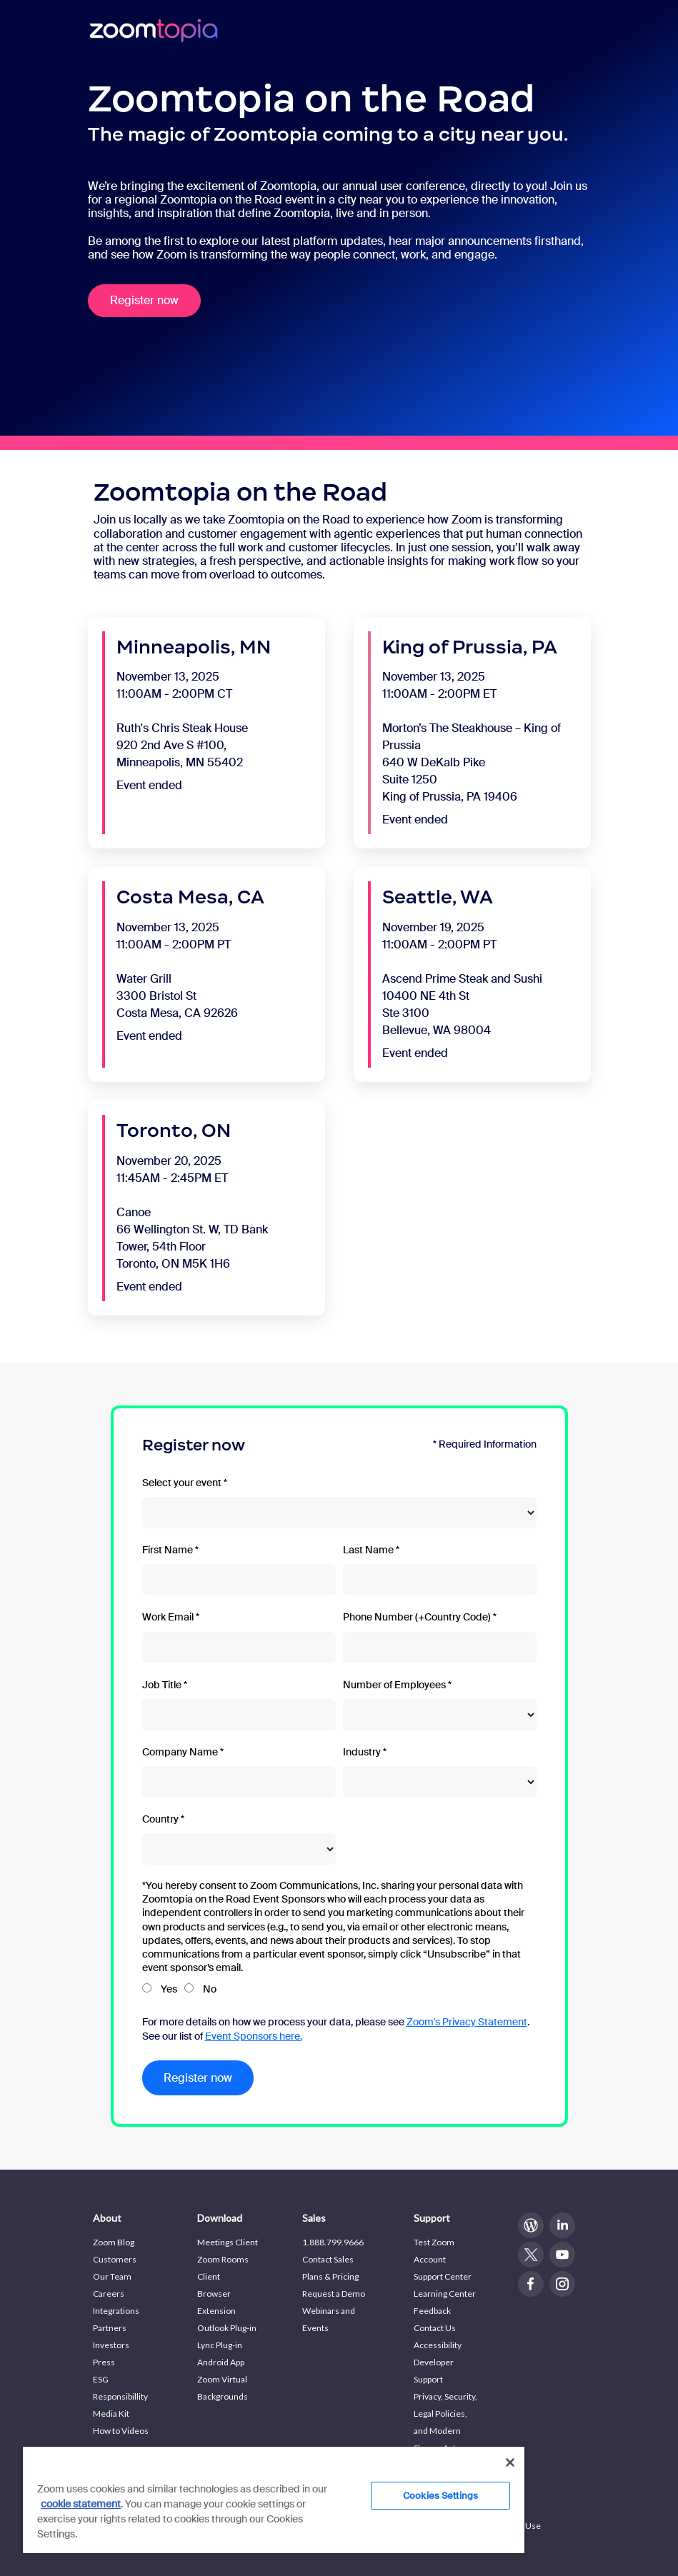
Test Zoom (434, 2242)
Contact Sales (328, 2259)
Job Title (161, 1684)
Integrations (116, 2310)
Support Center (443, 2276)
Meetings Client (227, 2242)
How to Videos (121, 2430)
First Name (167, 1549)
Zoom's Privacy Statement (467, 2021)
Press (104, 2362)
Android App (220, 2362)
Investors (111, 2345)
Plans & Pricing (330, 2276)
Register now (144, 300)
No (209, 1989)
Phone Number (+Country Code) (417, 1616)
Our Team (112, 2276)
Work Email (168, 1616)
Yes (169, 1989)
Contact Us (435, 2327)
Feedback (432, 2310)
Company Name (180, 1751)
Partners (109, 2327)
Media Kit (111, 2413)
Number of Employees (394, 1684)
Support (432, 2218)
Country (160, 1819)
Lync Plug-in (219, 2345)
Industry (362, 1751)
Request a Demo (333, 2293)
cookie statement (81, 2503)
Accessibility (438, 2345)
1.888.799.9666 (333, 2242)
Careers (108, 2293)
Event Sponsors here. (253, 2036)
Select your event (181, 1482)
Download (219, 2218)
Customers (114, 2259)
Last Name (368, 1549)
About (107, 2218)
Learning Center (445, 2293)
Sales (314, 2218)
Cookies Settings (440, 2496)
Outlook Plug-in (226, 2327)
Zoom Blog (113, 2242)
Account (430, 2259)
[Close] (510, 2462)
